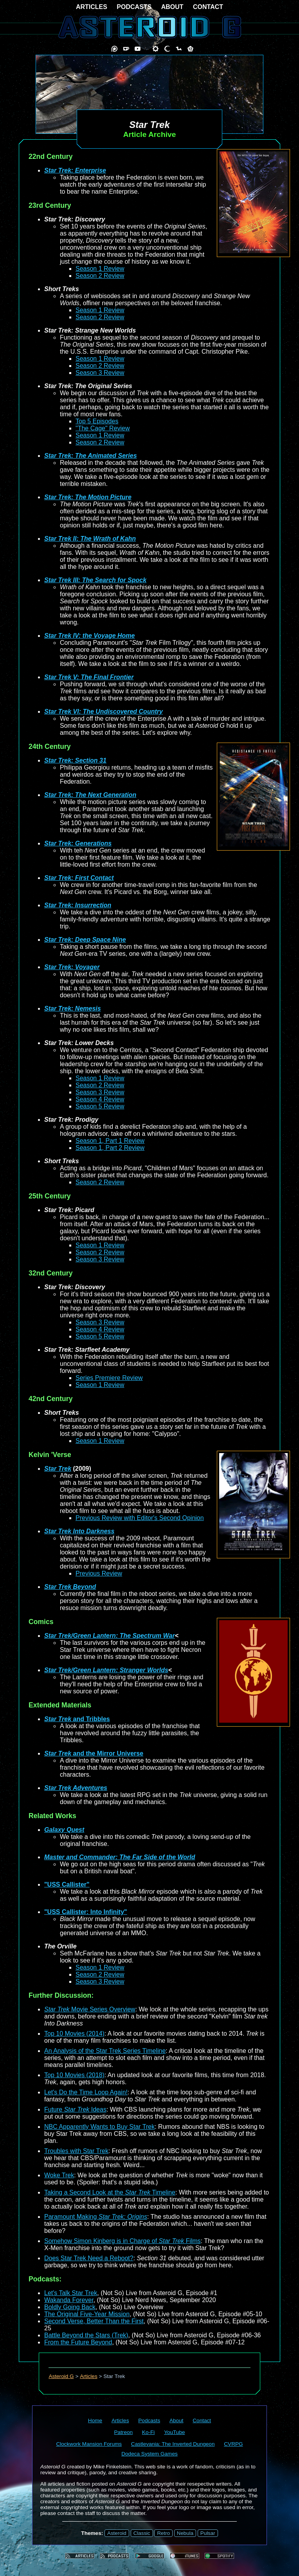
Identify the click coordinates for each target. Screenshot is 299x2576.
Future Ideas (75, 2109)
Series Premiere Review (109, 1377)
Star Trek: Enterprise (75, 170)
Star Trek (57, 1468)
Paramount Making (95, 2216)
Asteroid (116, 2533)
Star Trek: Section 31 (75, 760)
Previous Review (99, 1573)
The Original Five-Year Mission (87, 2314)
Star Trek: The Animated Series (90, 455)
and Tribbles (77, 1719)
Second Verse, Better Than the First (94, 2321)
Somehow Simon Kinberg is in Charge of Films (122, 2241)
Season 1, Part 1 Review (110, 1140)
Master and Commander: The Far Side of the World (119, 1857)
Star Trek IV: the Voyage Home (89, 635)
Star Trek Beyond (70, 1586)
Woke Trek (59, 2175)
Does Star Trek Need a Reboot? (88, 2258)
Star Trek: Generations (78, 843)
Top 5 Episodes (97, 421)
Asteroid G (61, 2376)
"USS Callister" (67, 1884)
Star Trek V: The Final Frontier (89, 677)
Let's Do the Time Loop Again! (86, 2092)
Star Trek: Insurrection (77, 905)
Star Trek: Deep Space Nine (85, 939)
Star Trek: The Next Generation (90, 795)
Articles (88, 2376)
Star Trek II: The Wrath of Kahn (90, 538)
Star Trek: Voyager (71, 967)
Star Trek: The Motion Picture (87, 497)
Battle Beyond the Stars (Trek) (86, 2335)
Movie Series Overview (89, 2009)
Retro (163, 2533)
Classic (141, 2533)
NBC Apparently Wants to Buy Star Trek (99, 2126)
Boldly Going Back (69, 2307)
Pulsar (207, 2533)
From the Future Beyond (78, 2342)
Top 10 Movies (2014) (74, 2033)
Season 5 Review (100, 1106)
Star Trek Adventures (75, 1787)
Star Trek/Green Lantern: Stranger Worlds (106, 1670)
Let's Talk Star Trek (70, 2293)
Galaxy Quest (64, 1829)
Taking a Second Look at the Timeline (109, 2192)
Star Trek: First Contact (79, 877)
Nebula (185, 2533)
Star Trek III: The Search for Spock (95, 580)
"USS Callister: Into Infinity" (85, 1912)
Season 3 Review (100, 372)
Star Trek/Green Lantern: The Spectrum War (109, 1635)
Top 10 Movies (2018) (74, 2075)
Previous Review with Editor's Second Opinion (140, 1518)
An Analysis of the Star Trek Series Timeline (105, 2050)
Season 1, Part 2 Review (110, 1147)
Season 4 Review (100, 1099)
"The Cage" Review (103, 428)
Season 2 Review (100, 275)
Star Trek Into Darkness (79, 1531)
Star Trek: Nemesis (72, 1008)
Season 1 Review (100, 268)
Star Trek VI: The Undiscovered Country (103, 711)
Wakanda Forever (69, 2300)
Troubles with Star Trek (76, 2151)
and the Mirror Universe (93, 1753)
